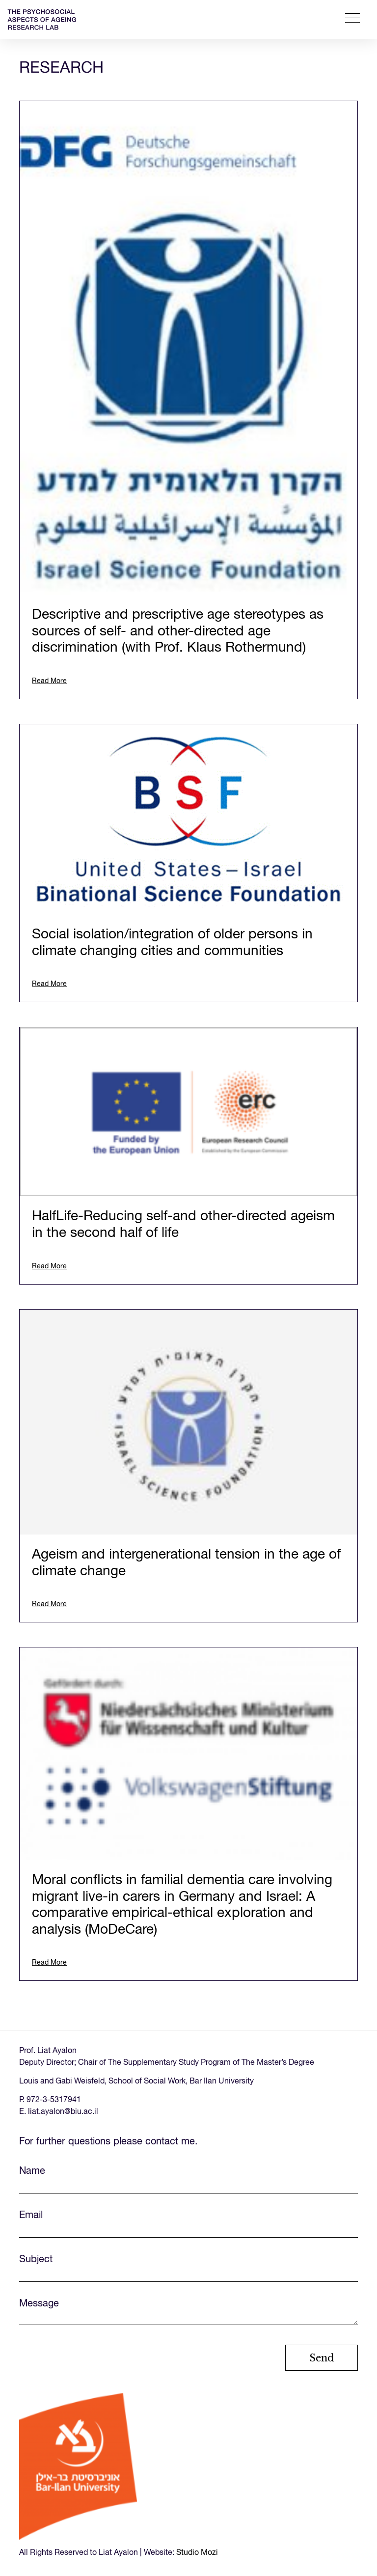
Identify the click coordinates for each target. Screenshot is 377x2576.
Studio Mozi (197, 2553)
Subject (188, 2268)
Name (188, 2179)
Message (188, 2314)
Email (188, 2224)
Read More (49, 681)
